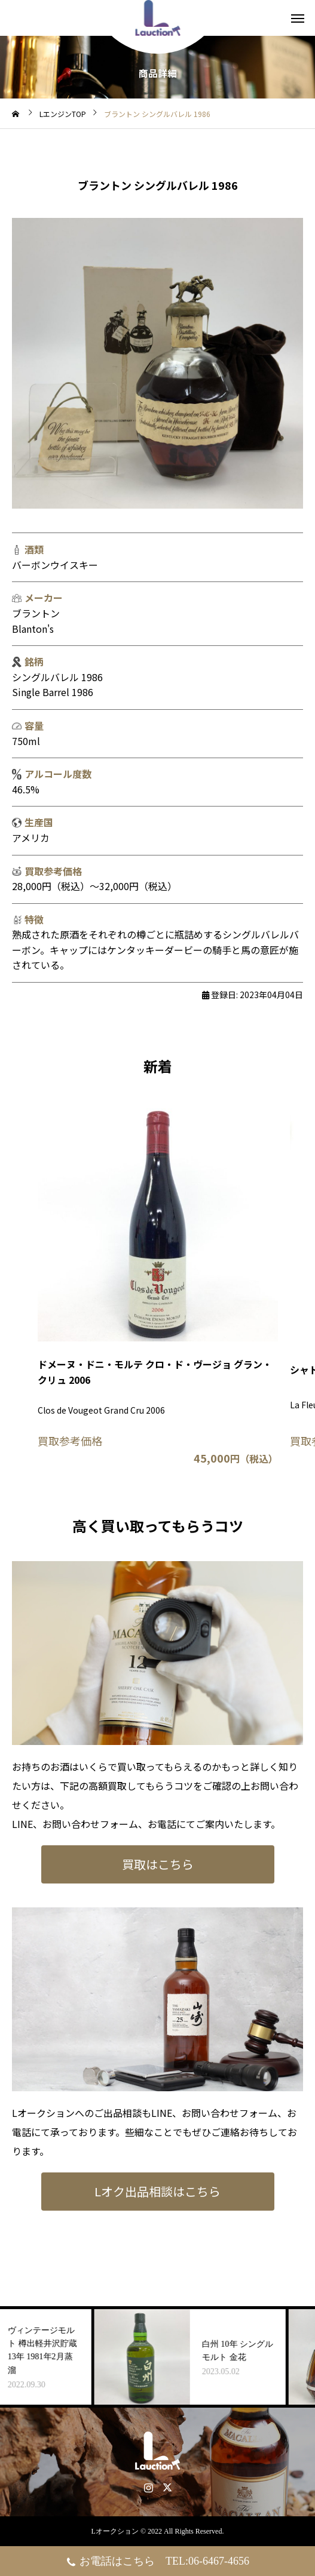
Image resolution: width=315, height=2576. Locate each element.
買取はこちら (158, 1864)
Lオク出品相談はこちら (157, 2191)
